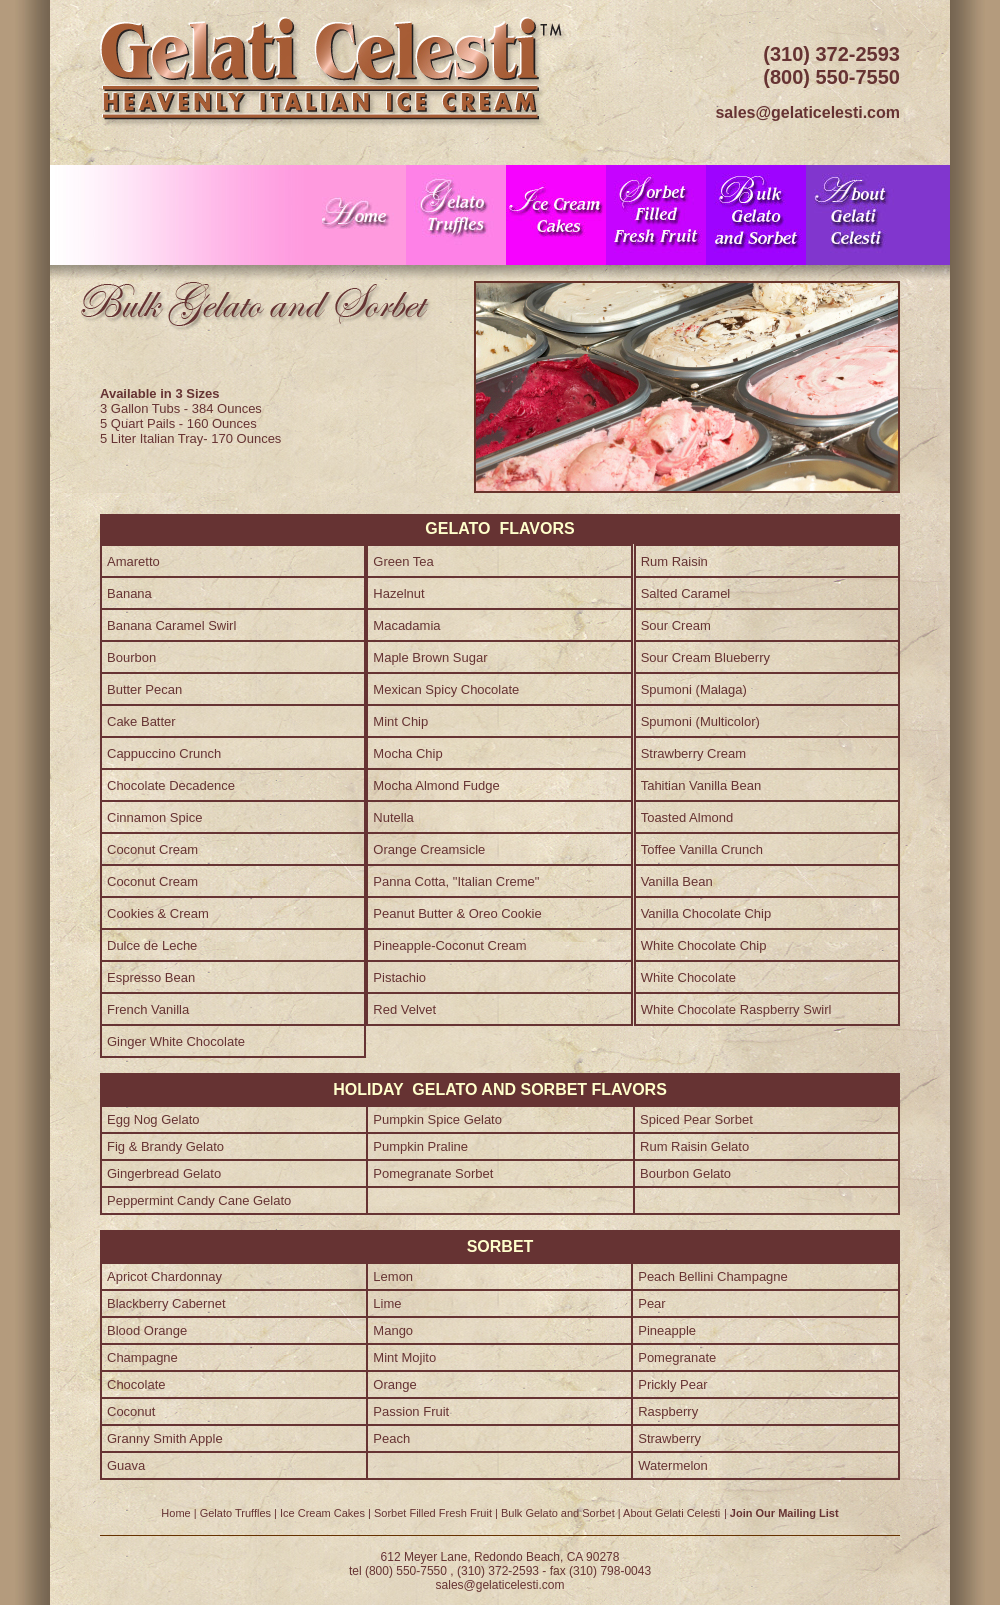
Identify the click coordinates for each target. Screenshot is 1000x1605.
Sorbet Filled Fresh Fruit (433, 1513)
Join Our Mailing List (784, 1513)
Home (175, 1513)
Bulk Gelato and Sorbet (558, 1513)
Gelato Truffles (235, 1513)
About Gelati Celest (670, 1513)
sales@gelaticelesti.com (500, 1585)
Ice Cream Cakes (322, 1513)
